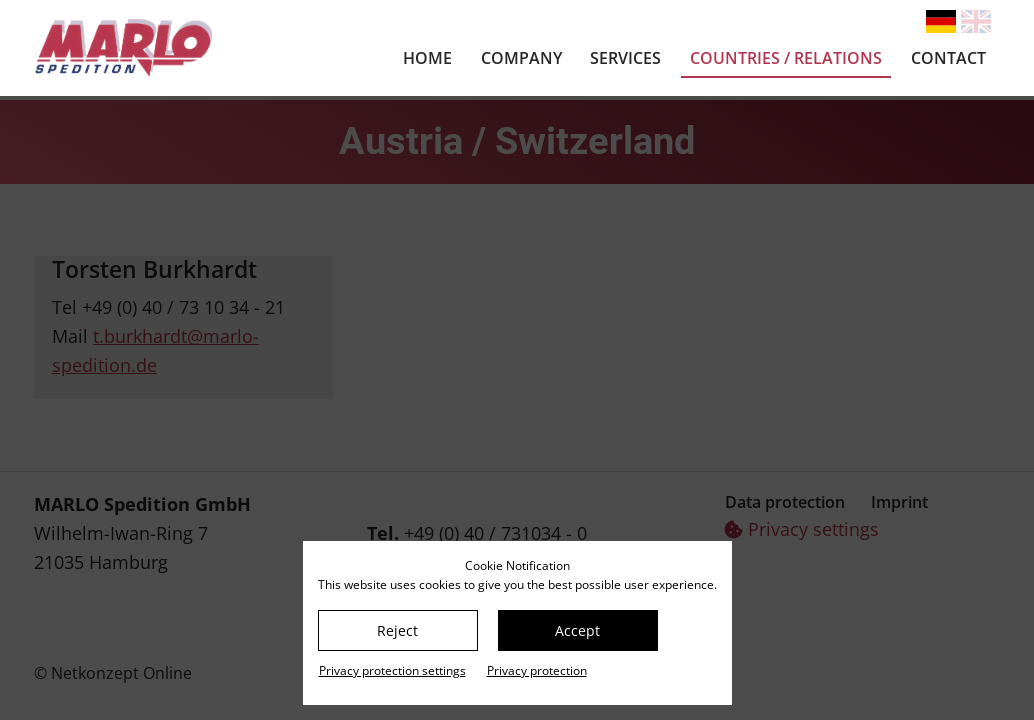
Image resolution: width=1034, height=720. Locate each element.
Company (521, 58)
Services (625, 58)
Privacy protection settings (392, 670)
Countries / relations (786, 58)
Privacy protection (537, 670)
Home (427, 58)
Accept (577, 630)
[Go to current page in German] (941, 21)
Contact (948, 58)
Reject (397, 630)
